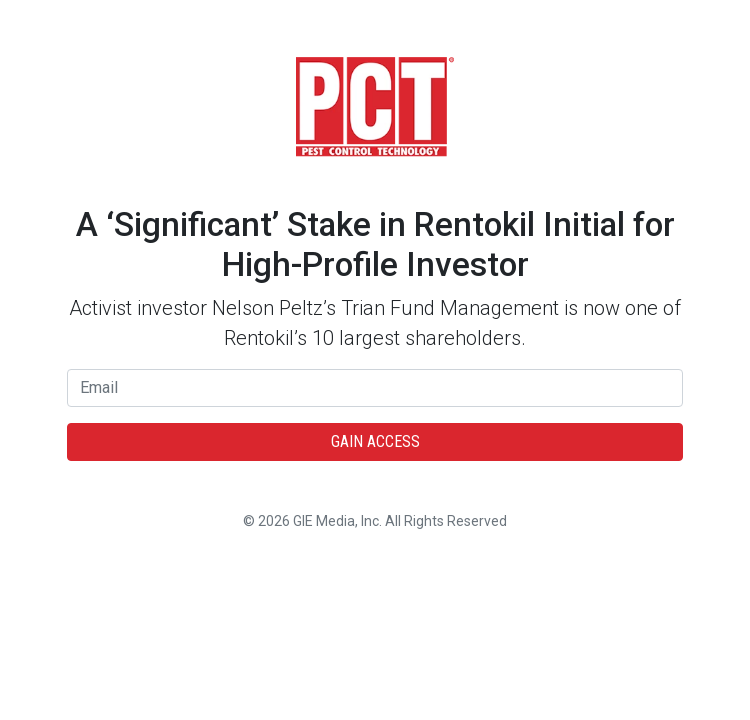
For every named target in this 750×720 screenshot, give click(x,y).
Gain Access (375, 441)
